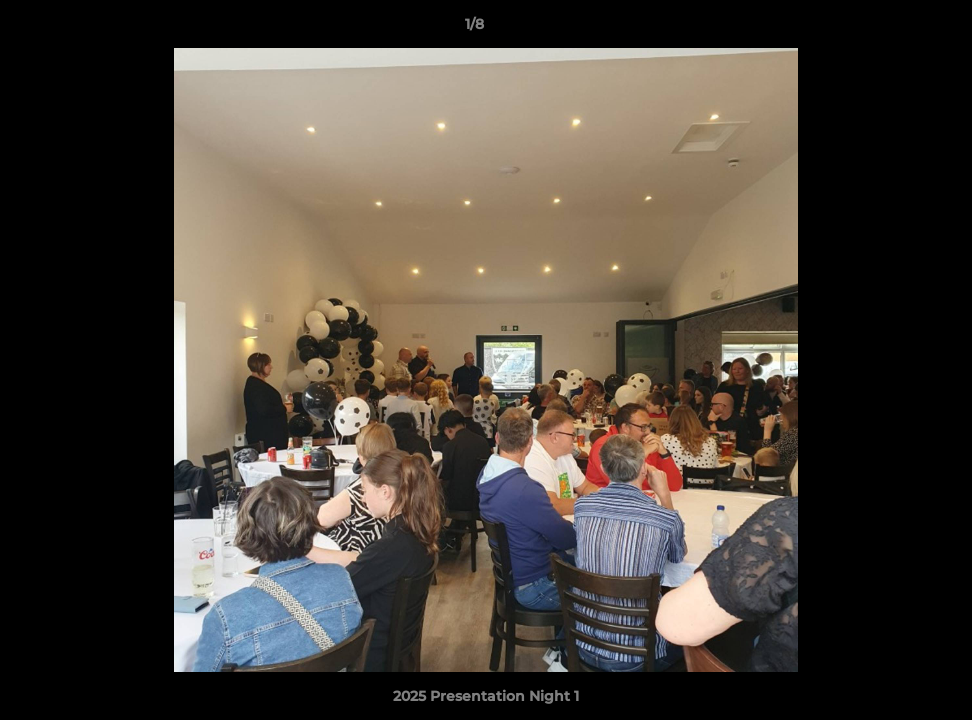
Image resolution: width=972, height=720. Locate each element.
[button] (888, 29)
